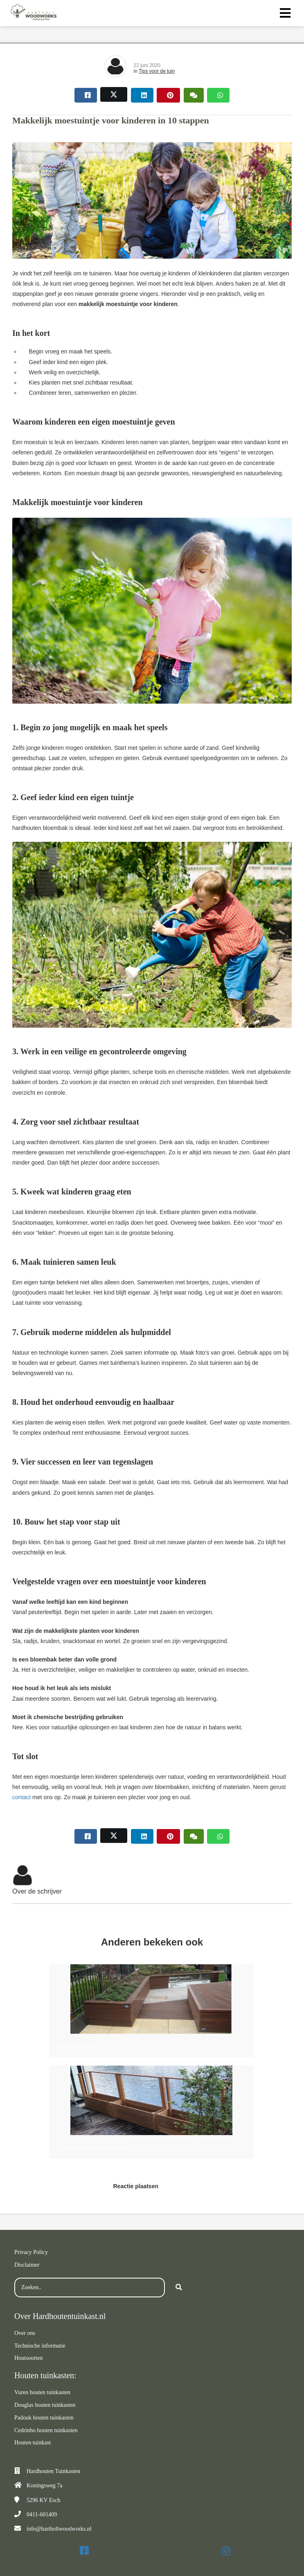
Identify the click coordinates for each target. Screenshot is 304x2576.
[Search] (179, 2287)
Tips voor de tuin (157, 71)
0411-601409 (42, 2514)
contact (21, 1797)
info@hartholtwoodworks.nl (59, 2529)
